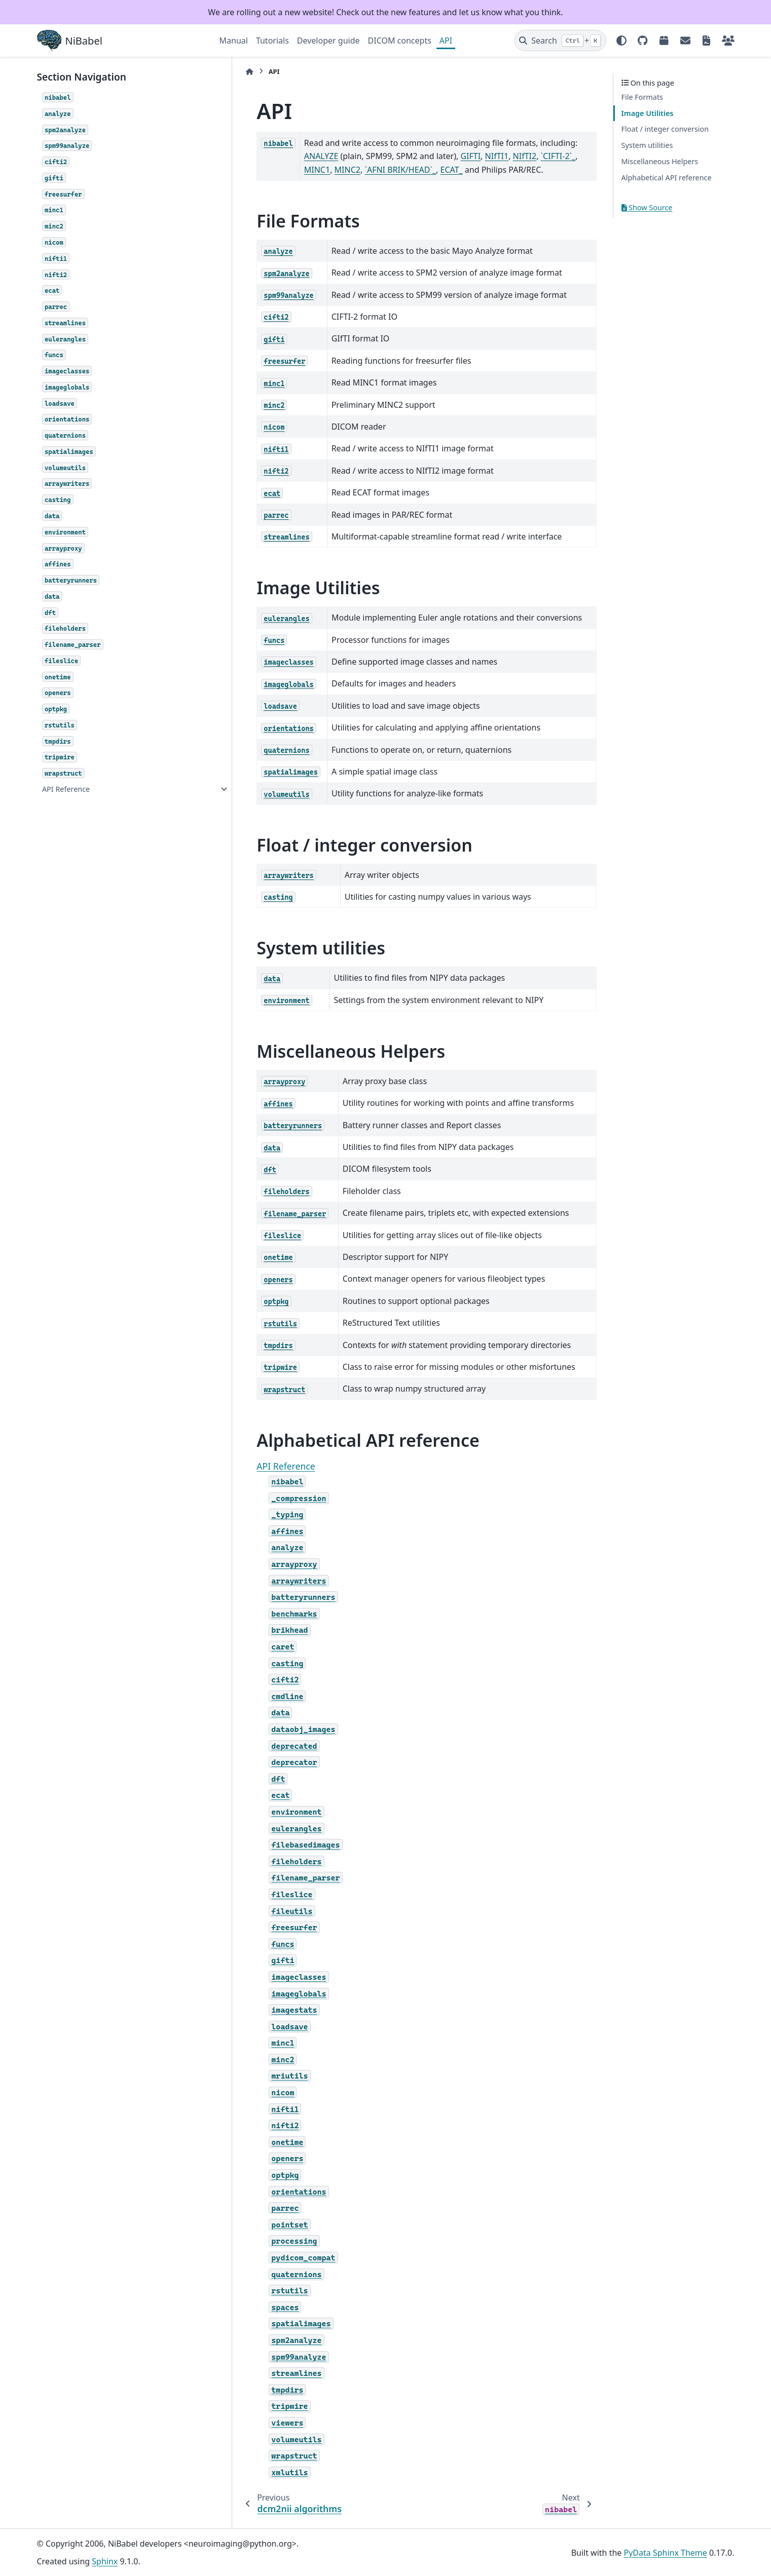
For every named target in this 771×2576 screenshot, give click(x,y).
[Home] (224, 71)
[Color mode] (621, 40)
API (445, 40)
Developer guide (328, 40)
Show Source (647, 207)
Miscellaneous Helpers (660, 161)
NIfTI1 (435, 156)
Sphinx (105, 2561)
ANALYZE (572, 142)
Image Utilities (647, 113)
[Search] (560, 40)
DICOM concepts (399, 40)
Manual (233, 40)
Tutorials (272, 40)
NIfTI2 (463, 156)
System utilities (647, 145)
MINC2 (561, 156)
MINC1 (531, 156)
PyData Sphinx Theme (665, 2552)
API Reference (66, 789)
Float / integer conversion (665, 129)
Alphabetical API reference (666, 177)
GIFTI (409, 156)
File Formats (642, 97)
